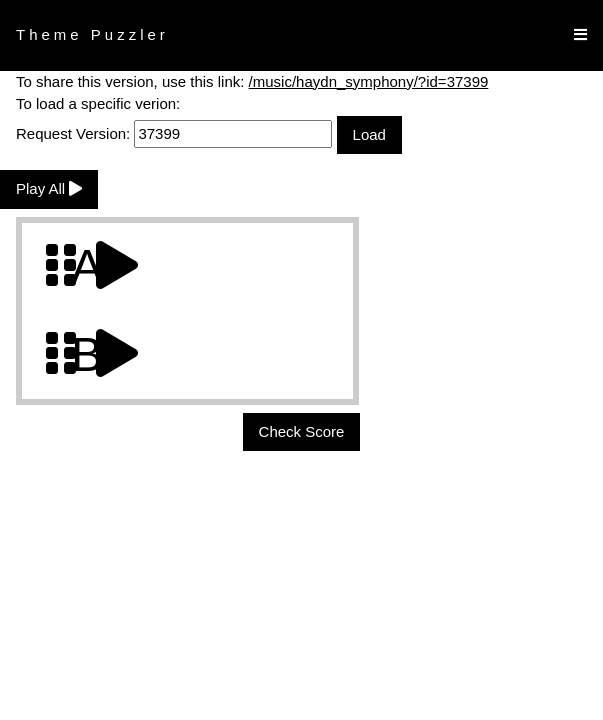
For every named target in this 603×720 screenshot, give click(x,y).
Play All (49, 188)
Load (369, 134)
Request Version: (174, 133)
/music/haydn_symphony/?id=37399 (369, 81)
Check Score (302, 431)
